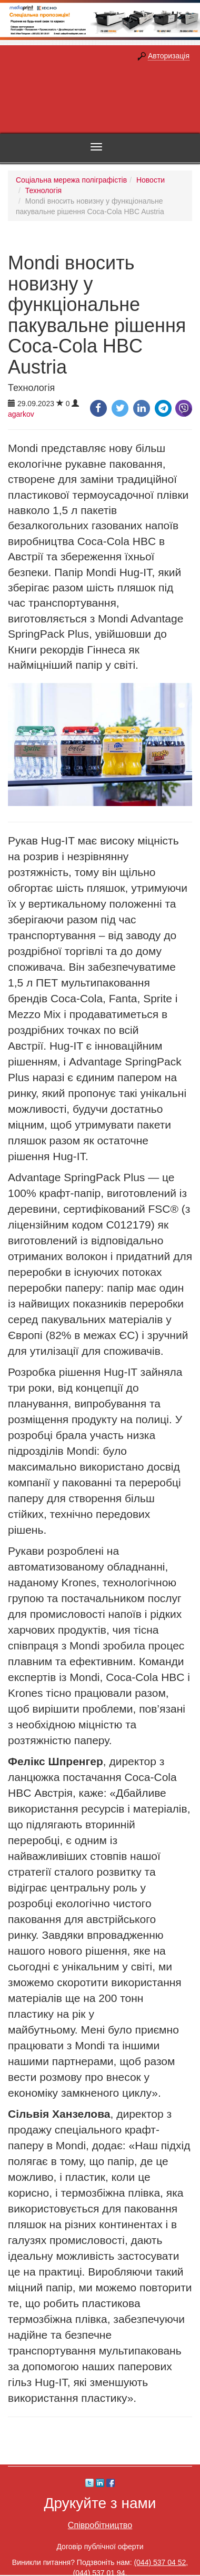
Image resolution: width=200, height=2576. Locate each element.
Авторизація (168, 56)
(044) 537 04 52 (160, 2562)
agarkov (21, 414)
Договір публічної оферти (99, 2546)
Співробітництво (100, 2525)
